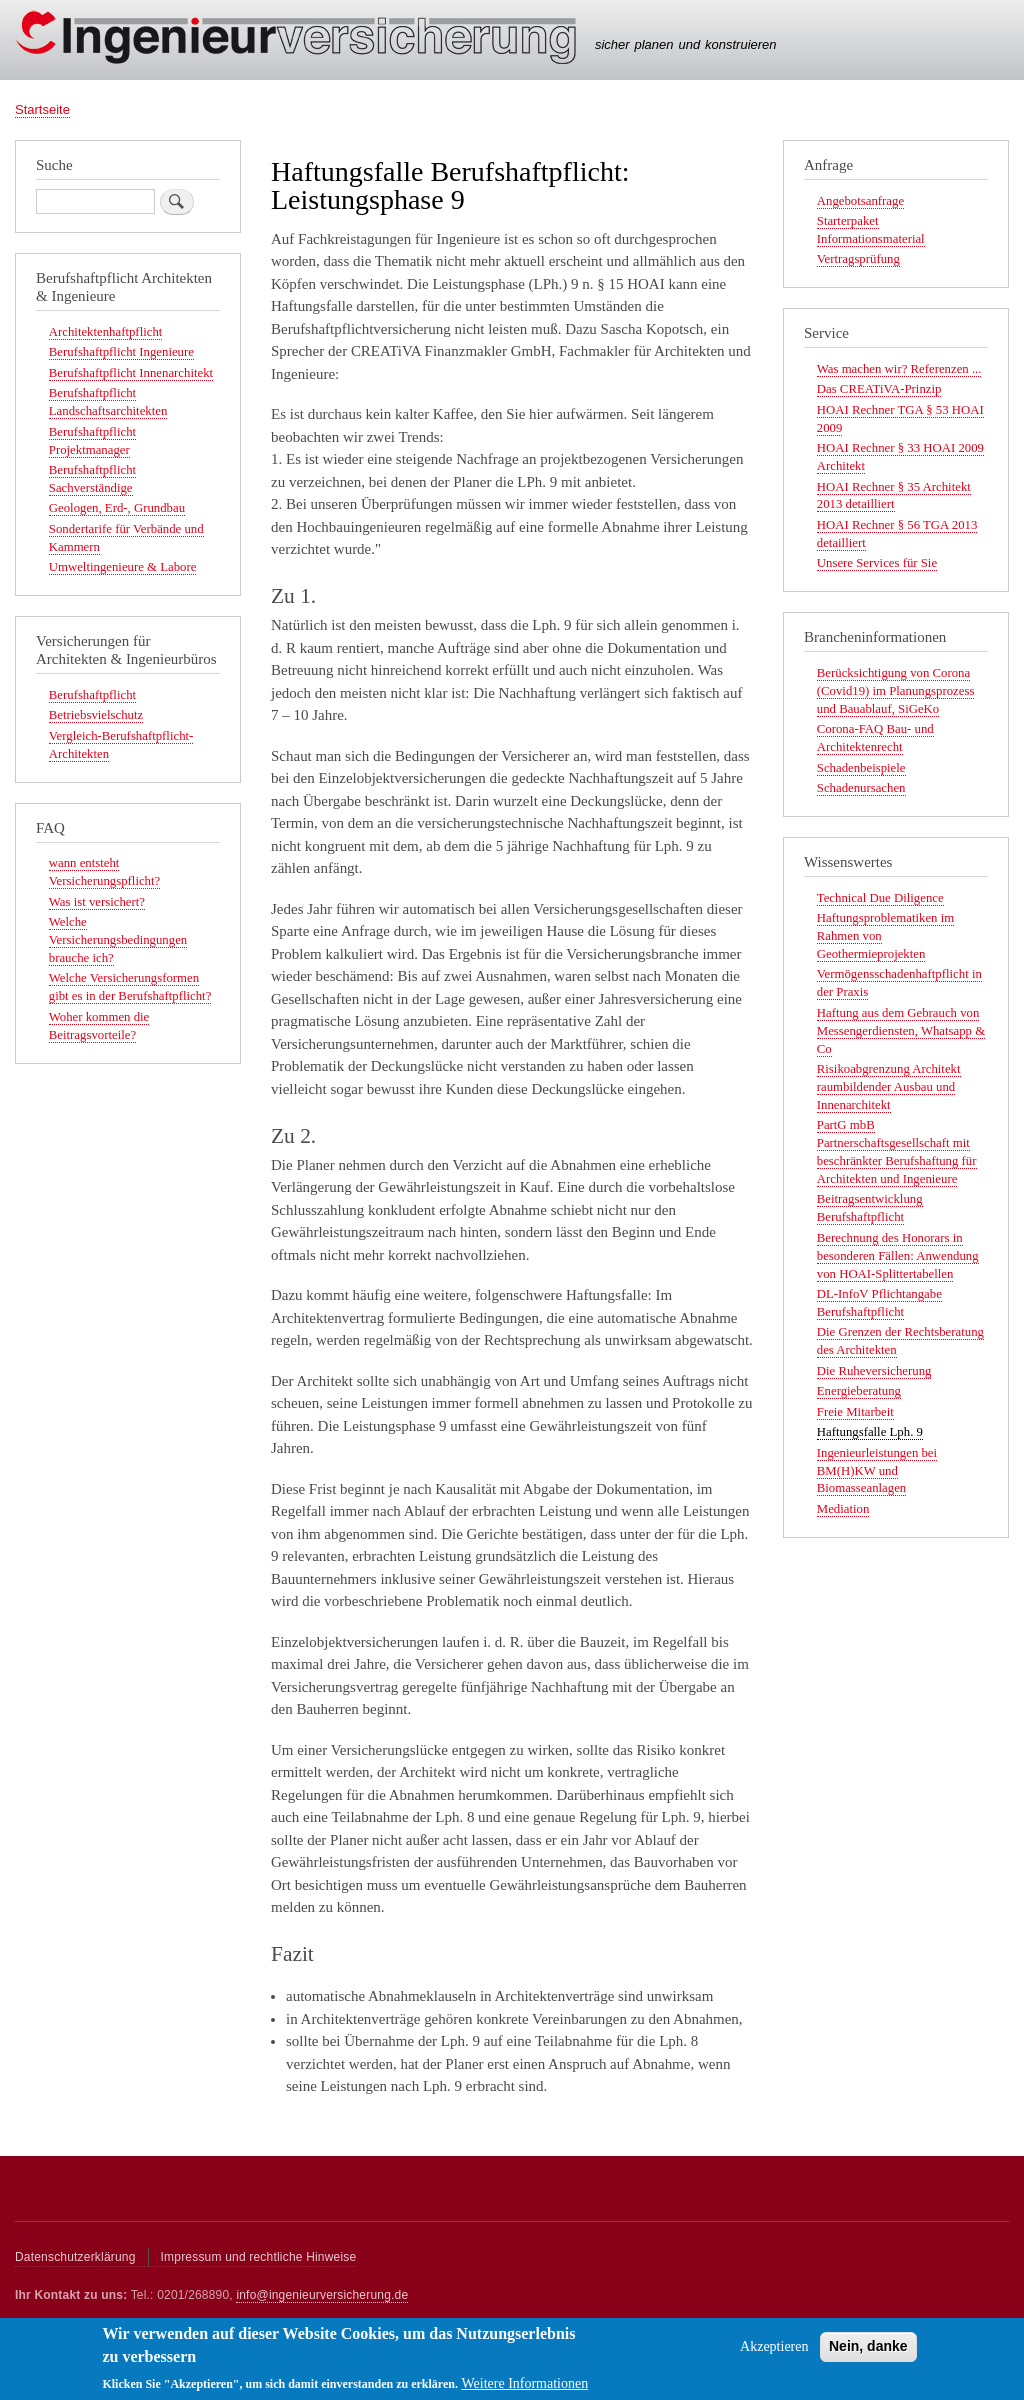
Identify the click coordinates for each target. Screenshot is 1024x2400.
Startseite (42, 109)
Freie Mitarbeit (855, 1412)
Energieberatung (859, 1391)
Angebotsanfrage (860, 201)
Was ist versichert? (97, 902)
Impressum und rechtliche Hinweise (259, 2257)
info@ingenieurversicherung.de (322, 2295)
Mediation (843, 1509)
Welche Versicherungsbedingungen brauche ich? (118, 940)
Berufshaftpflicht (92, 695)
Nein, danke (868, 2353)
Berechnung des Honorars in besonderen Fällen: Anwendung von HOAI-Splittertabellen (898, 1256)
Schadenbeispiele (861, 768)
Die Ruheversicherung (874, 1371)
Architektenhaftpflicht (106, 332)
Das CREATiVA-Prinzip (879, 389)
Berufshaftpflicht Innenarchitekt (131, 373)
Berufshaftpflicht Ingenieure (121, 352)
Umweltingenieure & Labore (123, 567)
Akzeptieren (774, 2353)
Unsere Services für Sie (877, 563)
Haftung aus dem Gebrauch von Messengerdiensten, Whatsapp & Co (901, 1031)
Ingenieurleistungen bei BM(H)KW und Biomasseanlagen (877, 1471)
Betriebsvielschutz (96, 715)
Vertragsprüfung (858, 259)
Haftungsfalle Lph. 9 (870, 1432)
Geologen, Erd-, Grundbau (117, 508)
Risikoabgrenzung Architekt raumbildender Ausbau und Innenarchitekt (889, 1087)
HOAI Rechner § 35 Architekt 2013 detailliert (894, 496)
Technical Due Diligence (880, 898)
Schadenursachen (861, 788)
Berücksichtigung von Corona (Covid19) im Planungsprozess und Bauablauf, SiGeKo (896, 691)
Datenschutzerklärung (75, 2257)
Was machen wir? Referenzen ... (899, 369)
